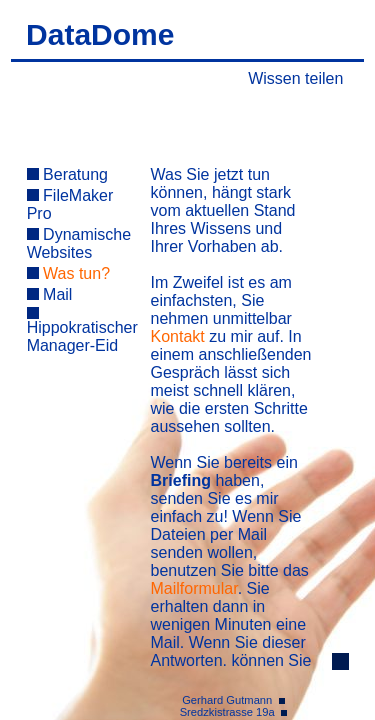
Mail (50, 294)
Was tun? (68, 273)
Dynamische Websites (79, 243)
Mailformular (194, 588)
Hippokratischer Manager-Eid (82, 330)
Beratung (67, 174)
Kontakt (178, 336)
